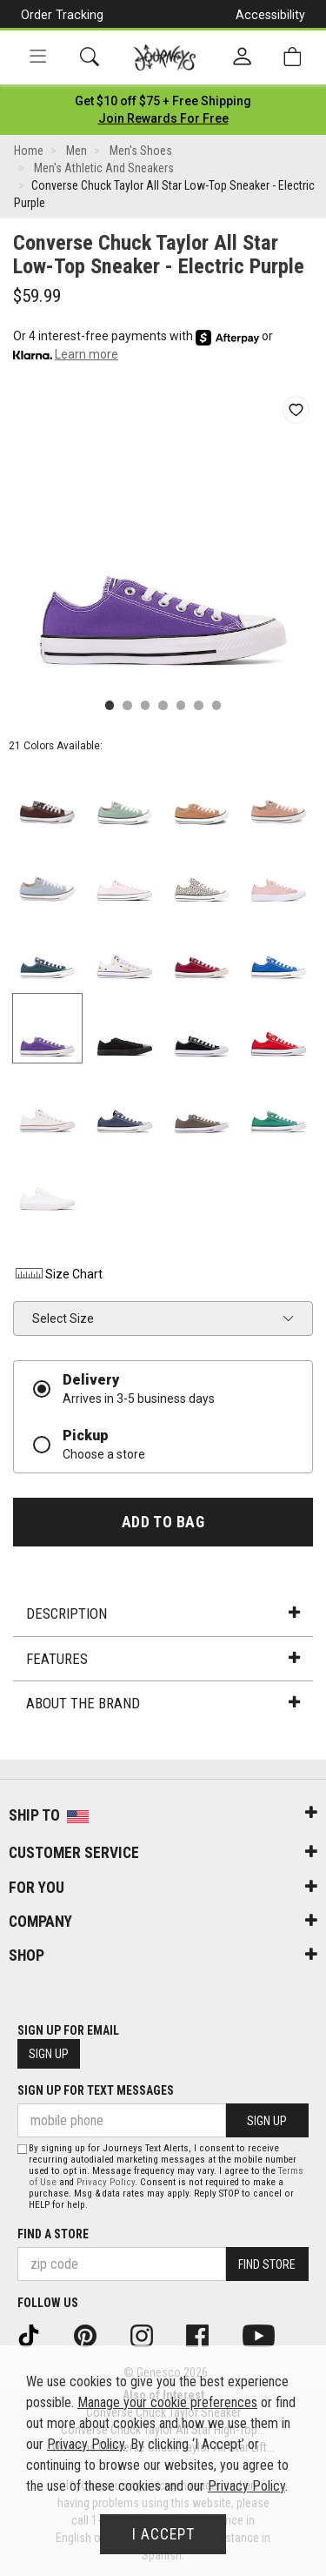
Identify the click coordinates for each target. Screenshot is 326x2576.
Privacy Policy (106, 2182)
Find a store (53, 2234)
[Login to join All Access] (163, 101)
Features (162, 1659)
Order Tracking (62, 15)
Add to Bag (163, 1522)
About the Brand (162, 1703)
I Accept (163, 2534)
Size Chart (58, 1274)
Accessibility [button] (270, 15)
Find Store (267, 2264)
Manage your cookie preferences (167, 2402)
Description (162, 1613)
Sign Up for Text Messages (95, 2090)
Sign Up (49, 2054)
